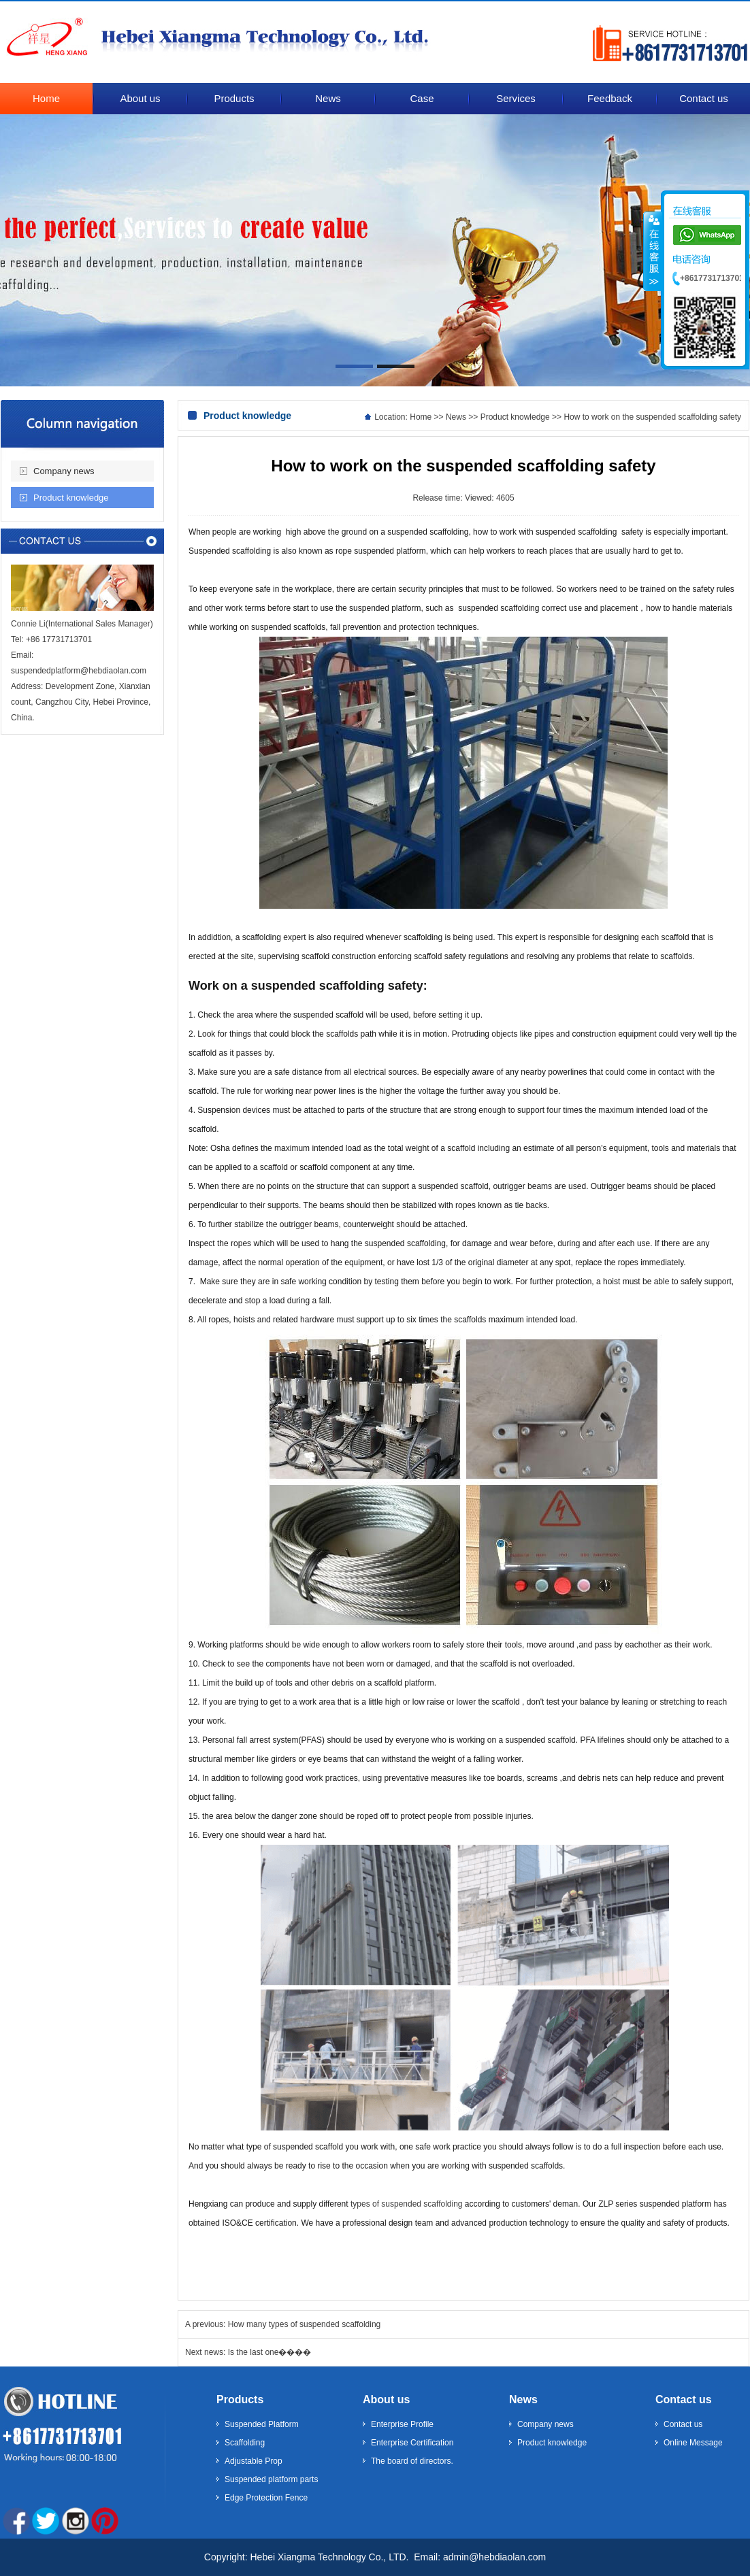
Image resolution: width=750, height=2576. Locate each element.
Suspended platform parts (271, 2479)
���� (652, 251)
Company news (64, 471)
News (456, 417)
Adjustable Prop (253, 2461)
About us (386, 2399)
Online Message (693, 2442)
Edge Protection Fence (266, 2498)
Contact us (683, 2399)
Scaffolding (245, 2442)
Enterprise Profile (402, 2424)
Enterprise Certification (412, 2442)
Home (420, 417)
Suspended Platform (262, 2424)
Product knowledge (71, 497)
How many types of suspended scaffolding (304, 2324)
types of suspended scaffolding (406, 2204)
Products (239, 2399)
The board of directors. (412, 2461)
